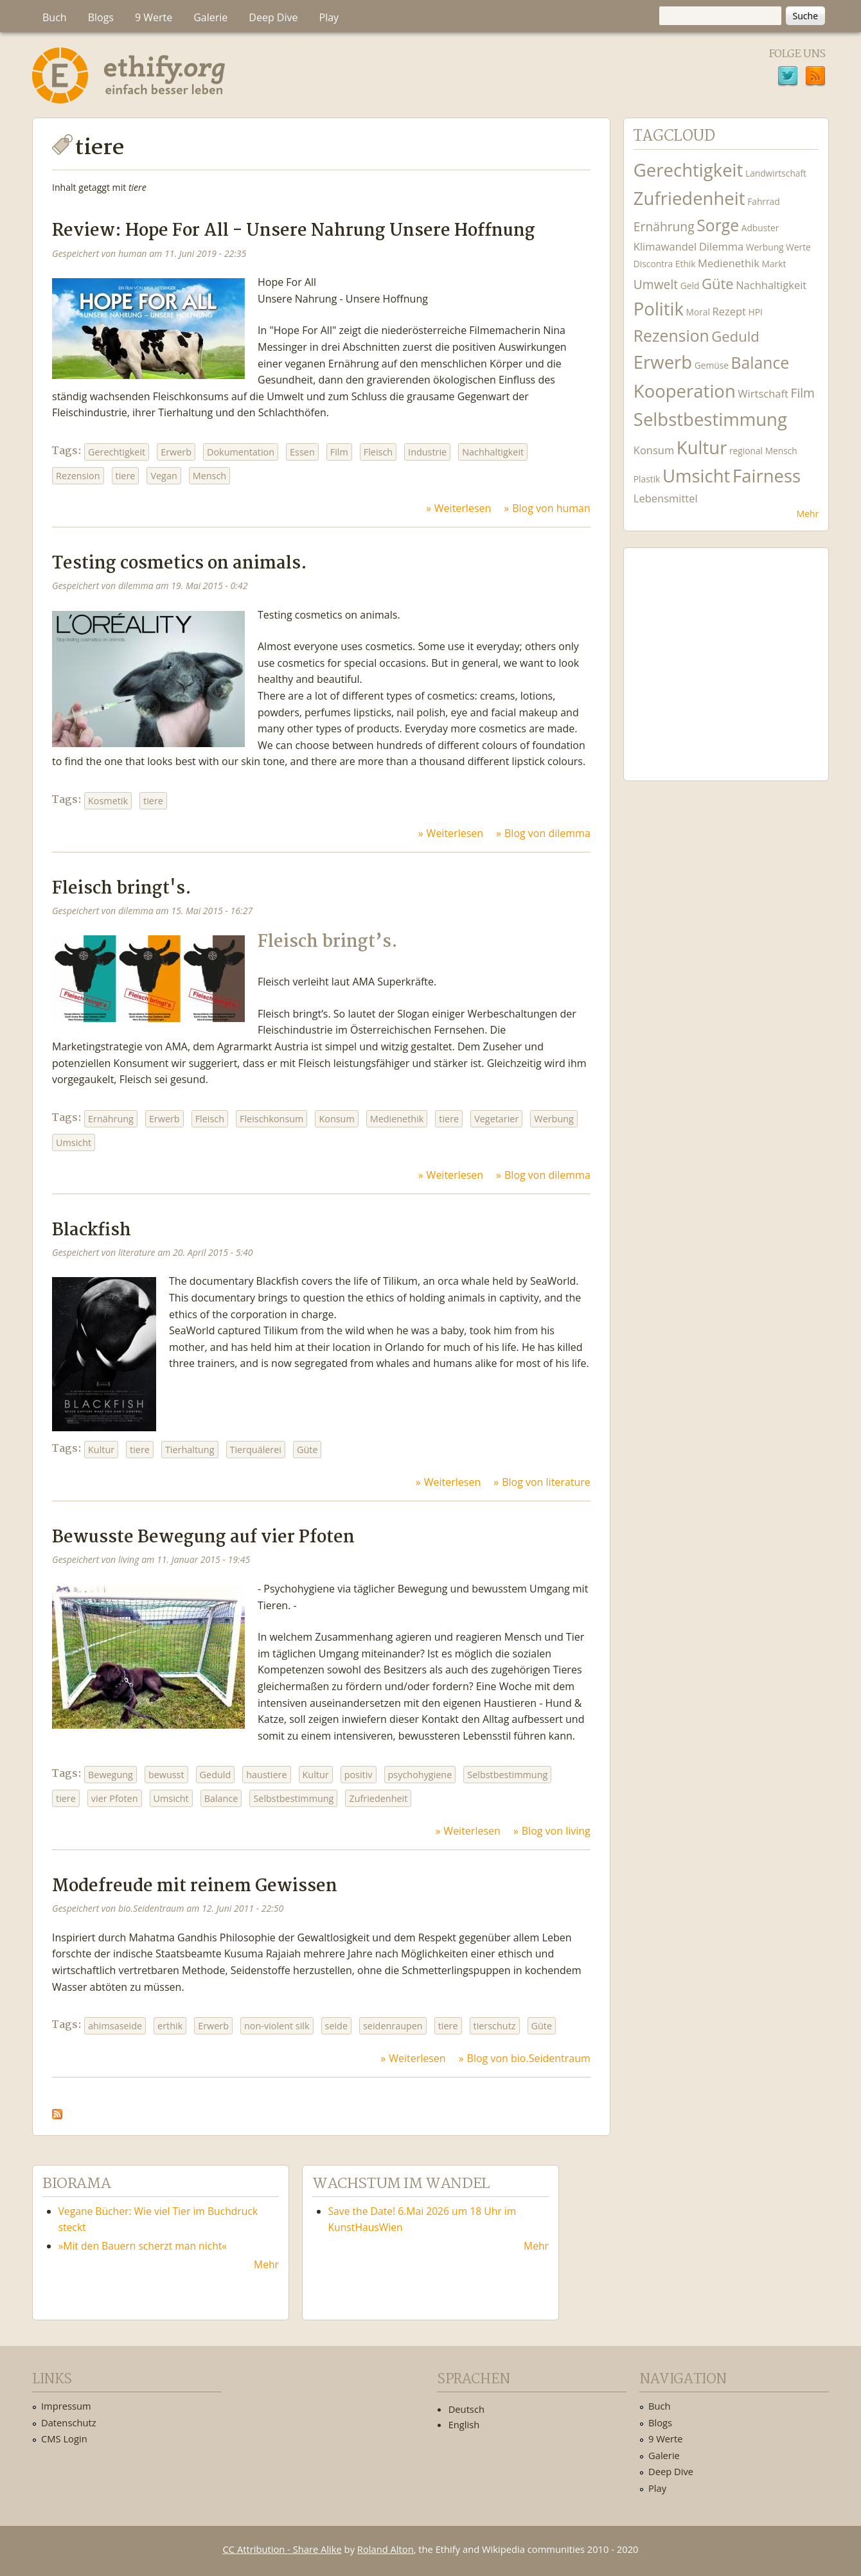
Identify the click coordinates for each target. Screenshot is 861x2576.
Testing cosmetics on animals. (179, 564)
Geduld (215, 1775)
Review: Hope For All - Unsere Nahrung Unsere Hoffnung (293, 231)
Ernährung (111, 1119)
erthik (169, 2026)
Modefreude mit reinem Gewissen (194, 1886)
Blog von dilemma (547, 833)
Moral (698, 312)
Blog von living (556, 1831)
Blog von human (551, 508)
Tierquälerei (255, 1449)
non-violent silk (277, 2026)
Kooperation (685, 391)
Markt (774, 264)
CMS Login (64, 2438)
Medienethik (397, 1119)
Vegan (163, 476)
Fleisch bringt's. (121, 889)
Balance (221, 1798)
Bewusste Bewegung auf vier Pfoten (203, 1537)
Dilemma (721, 246)
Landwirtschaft (775, 173)
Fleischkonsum (271, 1119)
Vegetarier (496, 1119)
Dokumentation (240, 452)
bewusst (166, 1775)
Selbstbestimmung (507, 1775)
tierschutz (495, 2026)
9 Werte (153, 17)
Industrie (427, 452)
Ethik (685, 264)
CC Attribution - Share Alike (282, 2549)
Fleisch (378, 452)
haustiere (266, 1775)
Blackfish (91, 1230)
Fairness (766, 476)
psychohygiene (420, 1775)
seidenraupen (393, 2026)
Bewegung (110, 1775)
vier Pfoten (114, 1798)
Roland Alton (385, 2549)
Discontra (653, 264)
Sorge (718, 225)
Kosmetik (108, 801)
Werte (798, 247)
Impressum (66, 2405)
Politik (659, 309)
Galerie (210, 17)
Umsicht (73, 1142)
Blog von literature (546, 1482)
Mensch (209, 476)
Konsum (336, 1119)
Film (339, 452)
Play (329, 17)
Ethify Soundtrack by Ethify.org (726, 654)
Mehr (808, 513)
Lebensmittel (666, 498)
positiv (358, 1775)
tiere (126, 476)
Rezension (78, 476)
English (464, 2424)
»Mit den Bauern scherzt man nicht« (142, 2246)
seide (336, 2026)
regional (746, 451)
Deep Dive (273, 17)
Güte (307, 1449)
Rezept (729, 311)
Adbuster (760, 228)
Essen (302, 452)
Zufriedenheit (378, 1798)
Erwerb (176, 452)
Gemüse (712, 365)
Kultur (101, 1449)
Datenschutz (68, 2422)
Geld (690, 285)
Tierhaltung (190, 1449)
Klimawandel (665, 246)
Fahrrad (763, 201)
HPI (756, 312)
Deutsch (466, 2409)
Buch (54, 17)
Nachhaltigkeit (493, 452)
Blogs (101, 17)
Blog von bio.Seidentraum (528, 2058)
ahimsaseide (115, 2026)
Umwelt (656, 284)
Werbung (554, 1119)
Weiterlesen (462, 508)
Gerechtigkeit (116, 452)
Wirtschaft (763, 393)
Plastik (647, 479)
